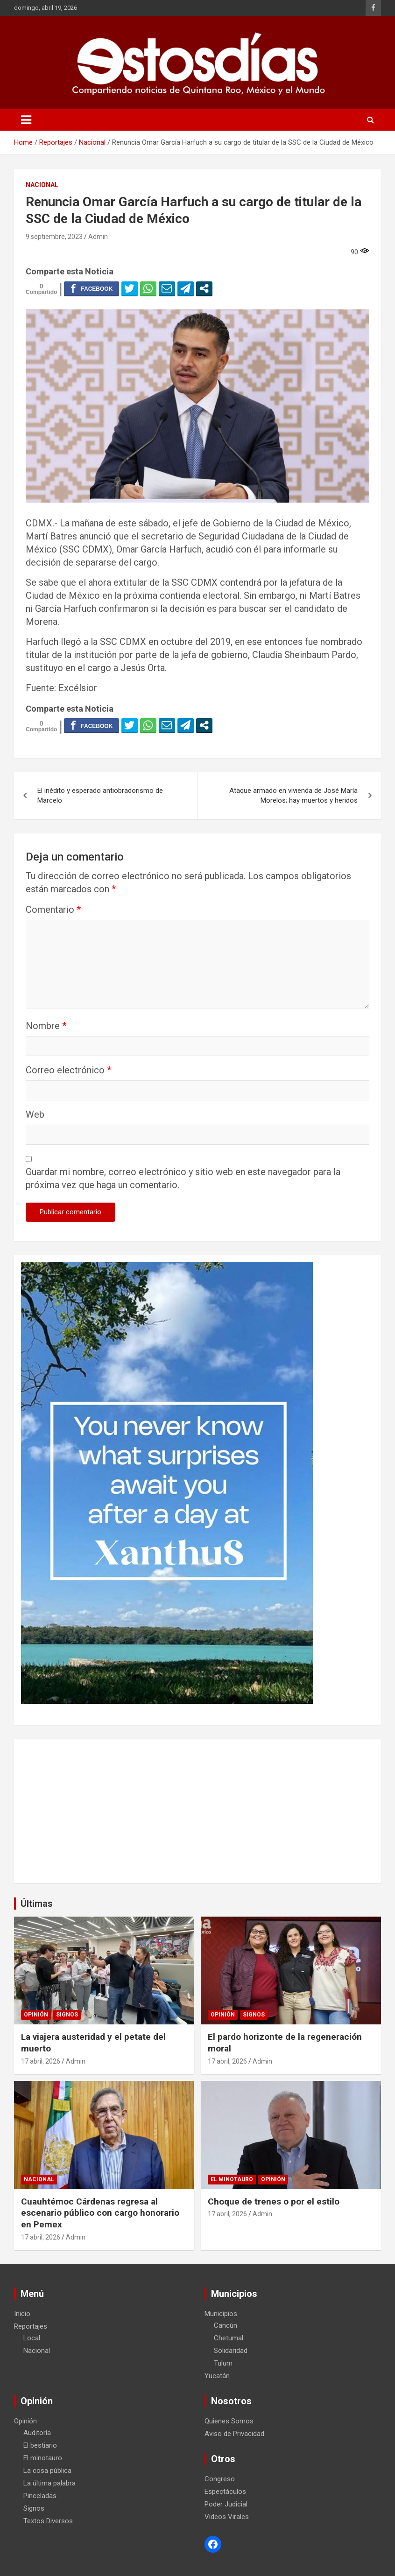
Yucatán (217, 2376)
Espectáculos (225, 2491)
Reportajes (30, 2326)
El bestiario (40, 2445)
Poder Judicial (226, 2504)
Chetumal (228, 2338)
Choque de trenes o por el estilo (273, 2201)
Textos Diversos (48, 2521)
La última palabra (49, 2483)
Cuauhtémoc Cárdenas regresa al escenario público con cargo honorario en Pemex (100, 2213)
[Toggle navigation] (26, 120)
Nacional (42, 185)
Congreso (220, 2479)
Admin (98, 236)
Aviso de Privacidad (234, 2433)
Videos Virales (227, 2517)
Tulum (223, 2363)
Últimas (37, 1903)
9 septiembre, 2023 (54, 236)
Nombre (46, 1025)
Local (31, 2338)
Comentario (53, 909)
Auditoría (37, 2433)
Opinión (36, 2014)
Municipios (221, 2314)
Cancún (225, 2325)
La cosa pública (47, 2470)
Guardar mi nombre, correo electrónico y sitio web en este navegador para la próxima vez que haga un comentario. (183, 1178)
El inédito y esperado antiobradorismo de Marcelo (100, 795)
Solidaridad (230, 2350)
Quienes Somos (229, 2421)
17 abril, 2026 (40, 2061)
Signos (67, 2014)
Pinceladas (39, 2496)
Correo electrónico (68, 1070)
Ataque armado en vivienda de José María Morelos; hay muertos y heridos (293, 795)
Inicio (22, 2314)
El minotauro (232, 2179)
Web (35, 1114)
